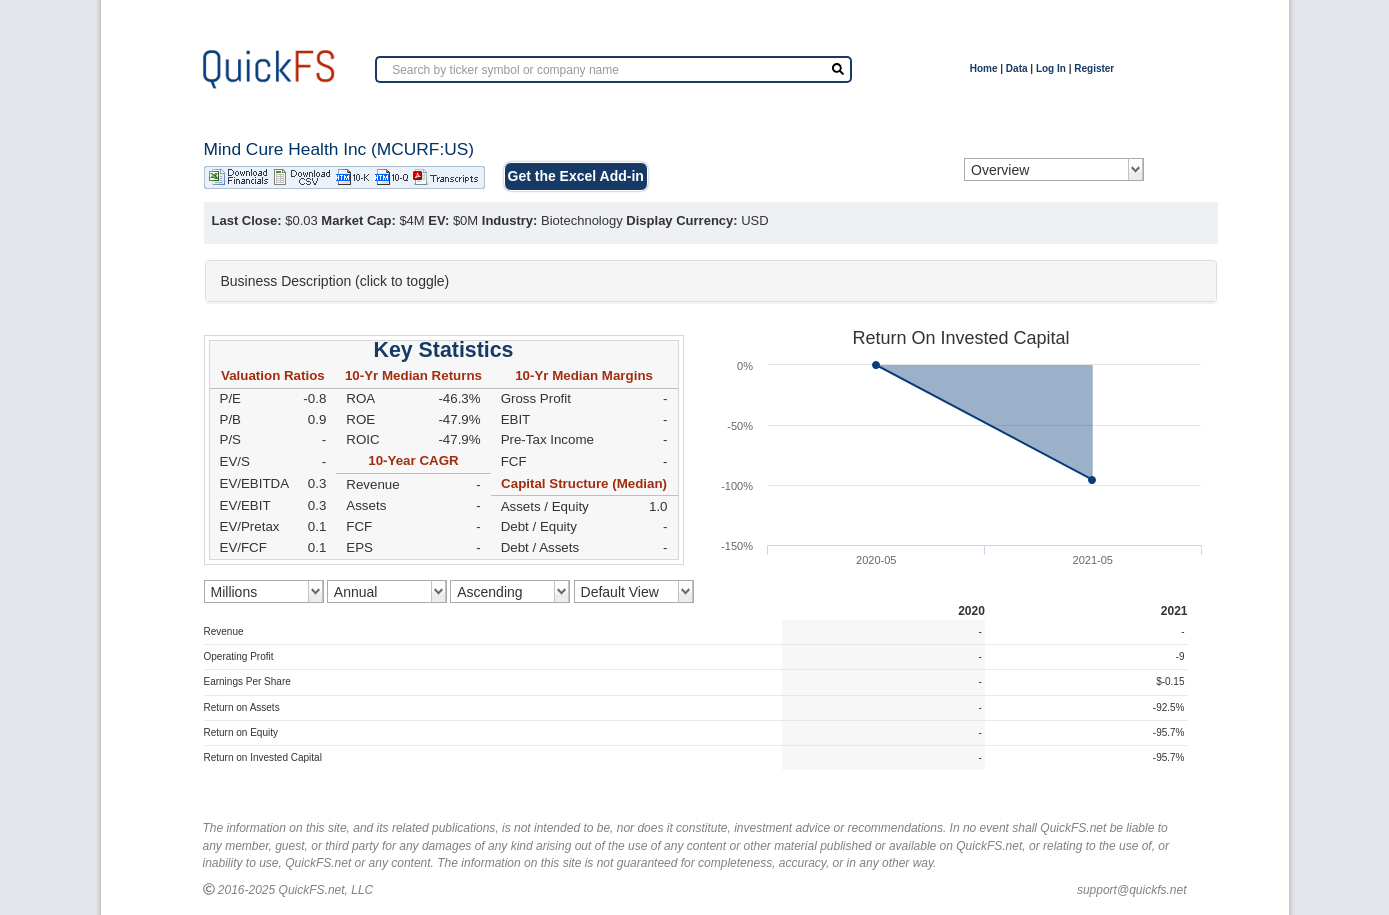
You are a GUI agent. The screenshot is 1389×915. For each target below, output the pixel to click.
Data (1017, 68)
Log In (1051, 68)
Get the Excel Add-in (576, 176)
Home (984, 68)
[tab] (711, 281)
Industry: (510, 220)
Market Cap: (358, 220)
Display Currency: (681, 220)
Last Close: (247, 220)
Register (1094, 68)
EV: (438, 220)
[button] (711, 281)
